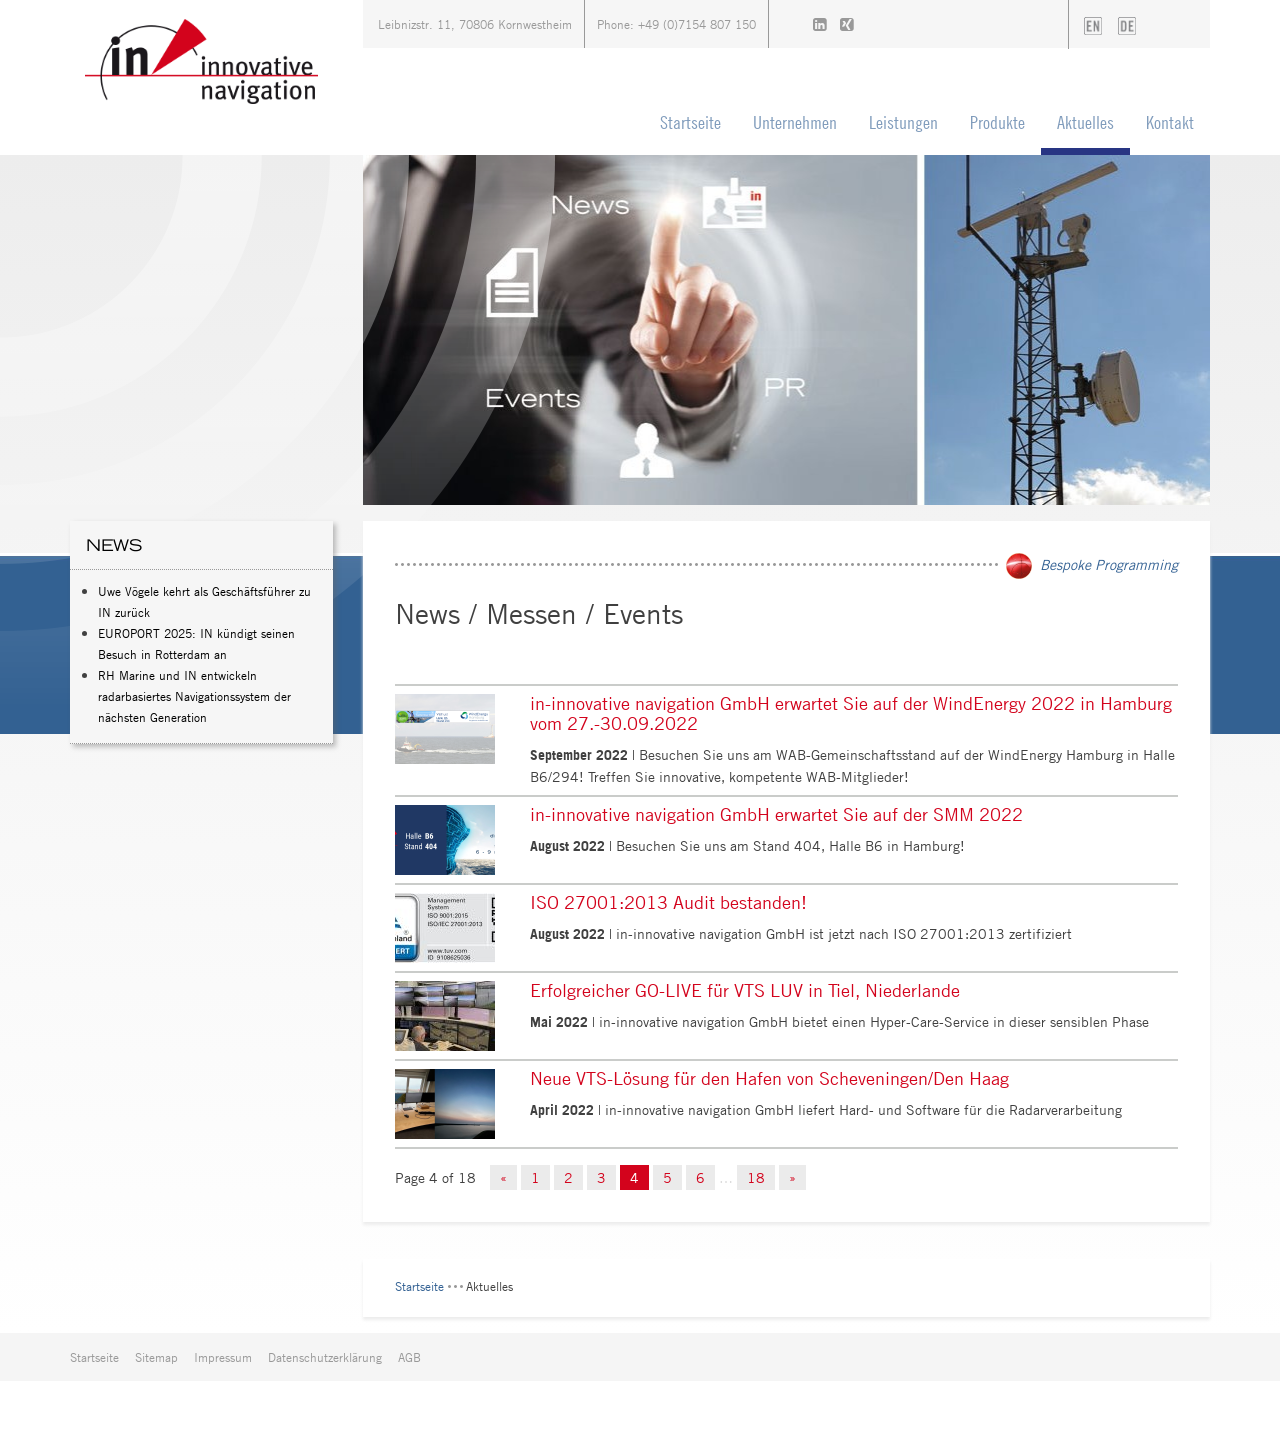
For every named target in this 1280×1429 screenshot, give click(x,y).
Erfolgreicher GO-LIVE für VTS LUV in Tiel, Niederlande (745, 990)
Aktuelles (1085, 122)
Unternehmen (795, 122)
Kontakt (1170, 122)
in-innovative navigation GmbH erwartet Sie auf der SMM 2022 (776, 814)
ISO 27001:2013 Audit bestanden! (668, 902)
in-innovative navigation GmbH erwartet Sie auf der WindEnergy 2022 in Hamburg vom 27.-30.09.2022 (851, 713)
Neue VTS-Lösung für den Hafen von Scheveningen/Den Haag (769, 1078)
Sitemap (156, 1357)
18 (756, 1177)
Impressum (223, 1357)
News (114, 545)
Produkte (997, 122)
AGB (409, 1357)
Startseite (690, 122)
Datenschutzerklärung (325, 1357)
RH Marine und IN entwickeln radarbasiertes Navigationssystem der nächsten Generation (194, 696)
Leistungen (903, 122)
